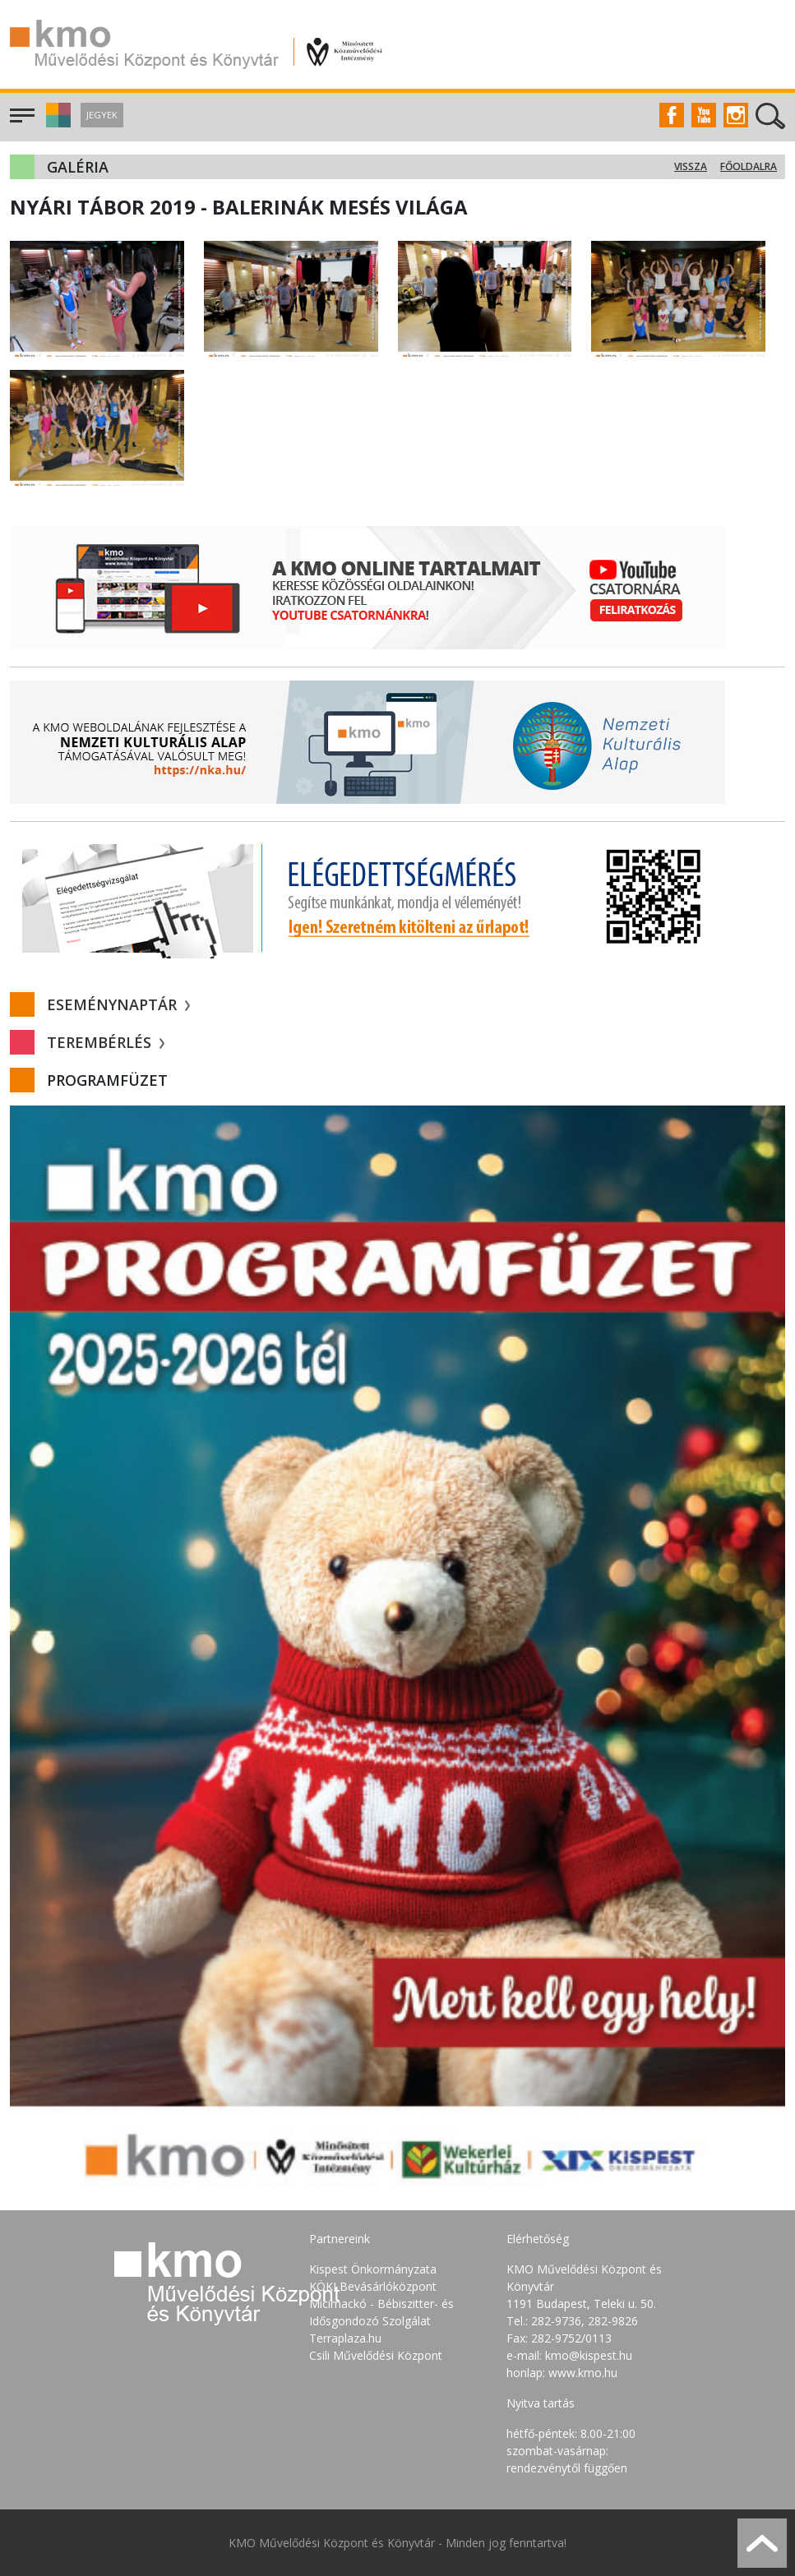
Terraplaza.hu (345, 2338)
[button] (56, 123)
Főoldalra (748, 166)
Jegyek (102, 114)
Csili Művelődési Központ (375, 2355)
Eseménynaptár (118, 1004)
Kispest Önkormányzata (373, 2269)
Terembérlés (105, 1042)
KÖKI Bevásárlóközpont (373, 2286)
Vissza (690, 166)
